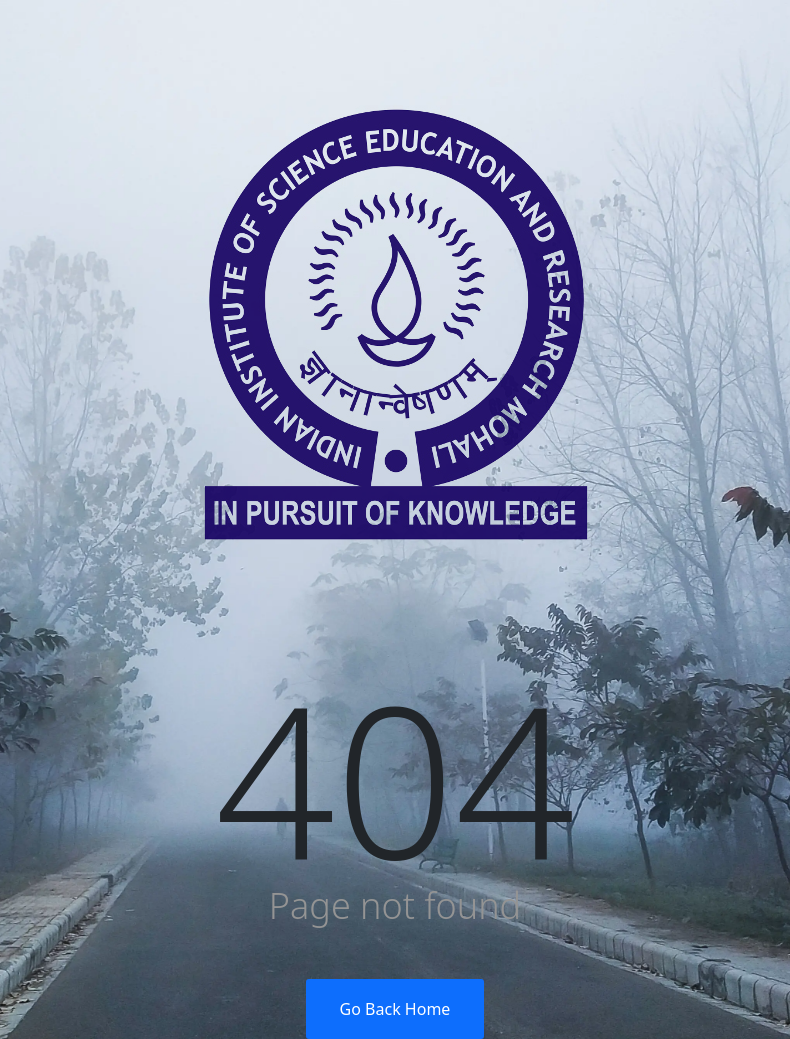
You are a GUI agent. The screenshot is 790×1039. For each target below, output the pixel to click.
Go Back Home (395, 1009)
